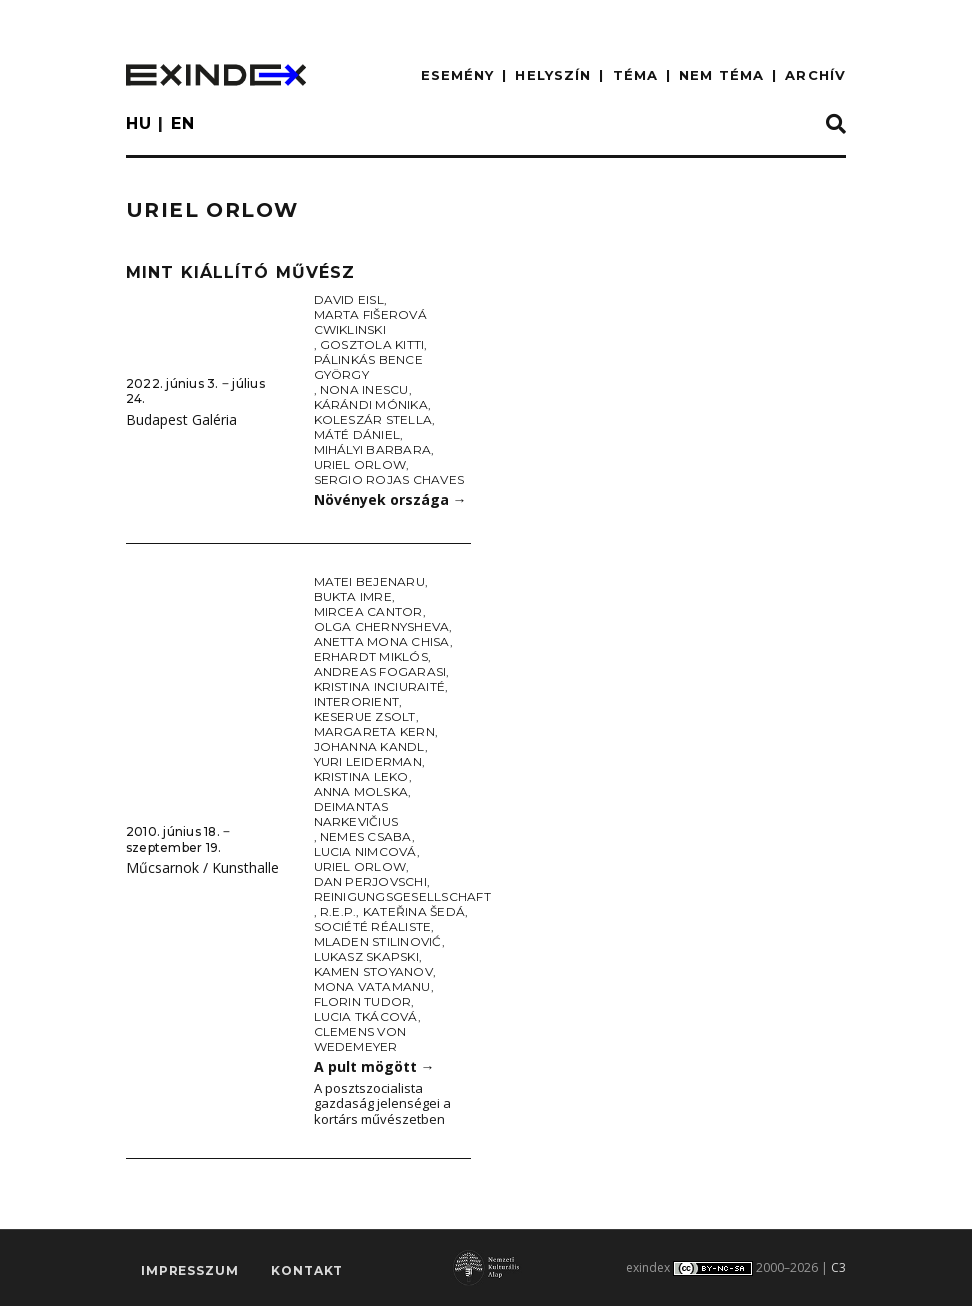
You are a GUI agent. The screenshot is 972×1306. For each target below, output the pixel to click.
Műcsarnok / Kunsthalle (202, 867)
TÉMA (635, 75)
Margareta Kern (374, 731)
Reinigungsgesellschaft (402, 896)
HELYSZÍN (553, 75)
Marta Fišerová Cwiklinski (370, 322)
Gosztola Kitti (372, 344)
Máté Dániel (357, 434)
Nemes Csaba (366, 836)
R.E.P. (338, 911)
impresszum (189, 1271)
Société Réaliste (373, 926)
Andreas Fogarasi (380, 671)
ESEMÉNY (458, 75)
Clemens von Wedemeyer (360, 1039)
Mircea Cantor (368, 611)
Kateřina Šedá (414, 911)
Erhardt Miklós (371, 656)
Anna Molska (361, 791)
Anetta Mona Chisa (382, 641)
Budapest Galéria (181, 419)
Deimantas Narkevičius (356, 814)
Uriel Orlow (360, 464)
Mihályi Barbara (373, 449)
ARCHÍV (815, 75)
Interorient (357, 701)
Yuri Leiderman (368, 761)
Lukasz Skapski (366, 956)
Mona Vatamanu (372, 986)
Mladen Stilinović (378, 941)
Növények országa (390, 499)
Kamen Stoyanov (373, 971)
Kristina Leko (361, 776)
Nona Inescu (364, 389)
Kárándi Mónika (371, 404)
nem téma (721, 75)
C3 (838, 1267)
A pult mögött (374, 1066)
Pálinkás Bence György (368, 367)
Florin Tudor (363, 1001)
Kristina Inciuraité (380, 686)
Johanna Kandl (369, 746)
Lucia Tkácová (366, 1016)
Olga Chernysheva (382, 626)
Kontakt (307, 1271)
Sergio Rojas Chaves (389, 479)
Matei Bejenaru (369, 581)
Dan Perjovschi (370, 881)
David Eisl (349, 299)
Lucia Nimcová (365, 851)
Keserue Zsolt (365, 716)
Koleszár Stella (373, 419)
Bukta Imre (353, 596)
